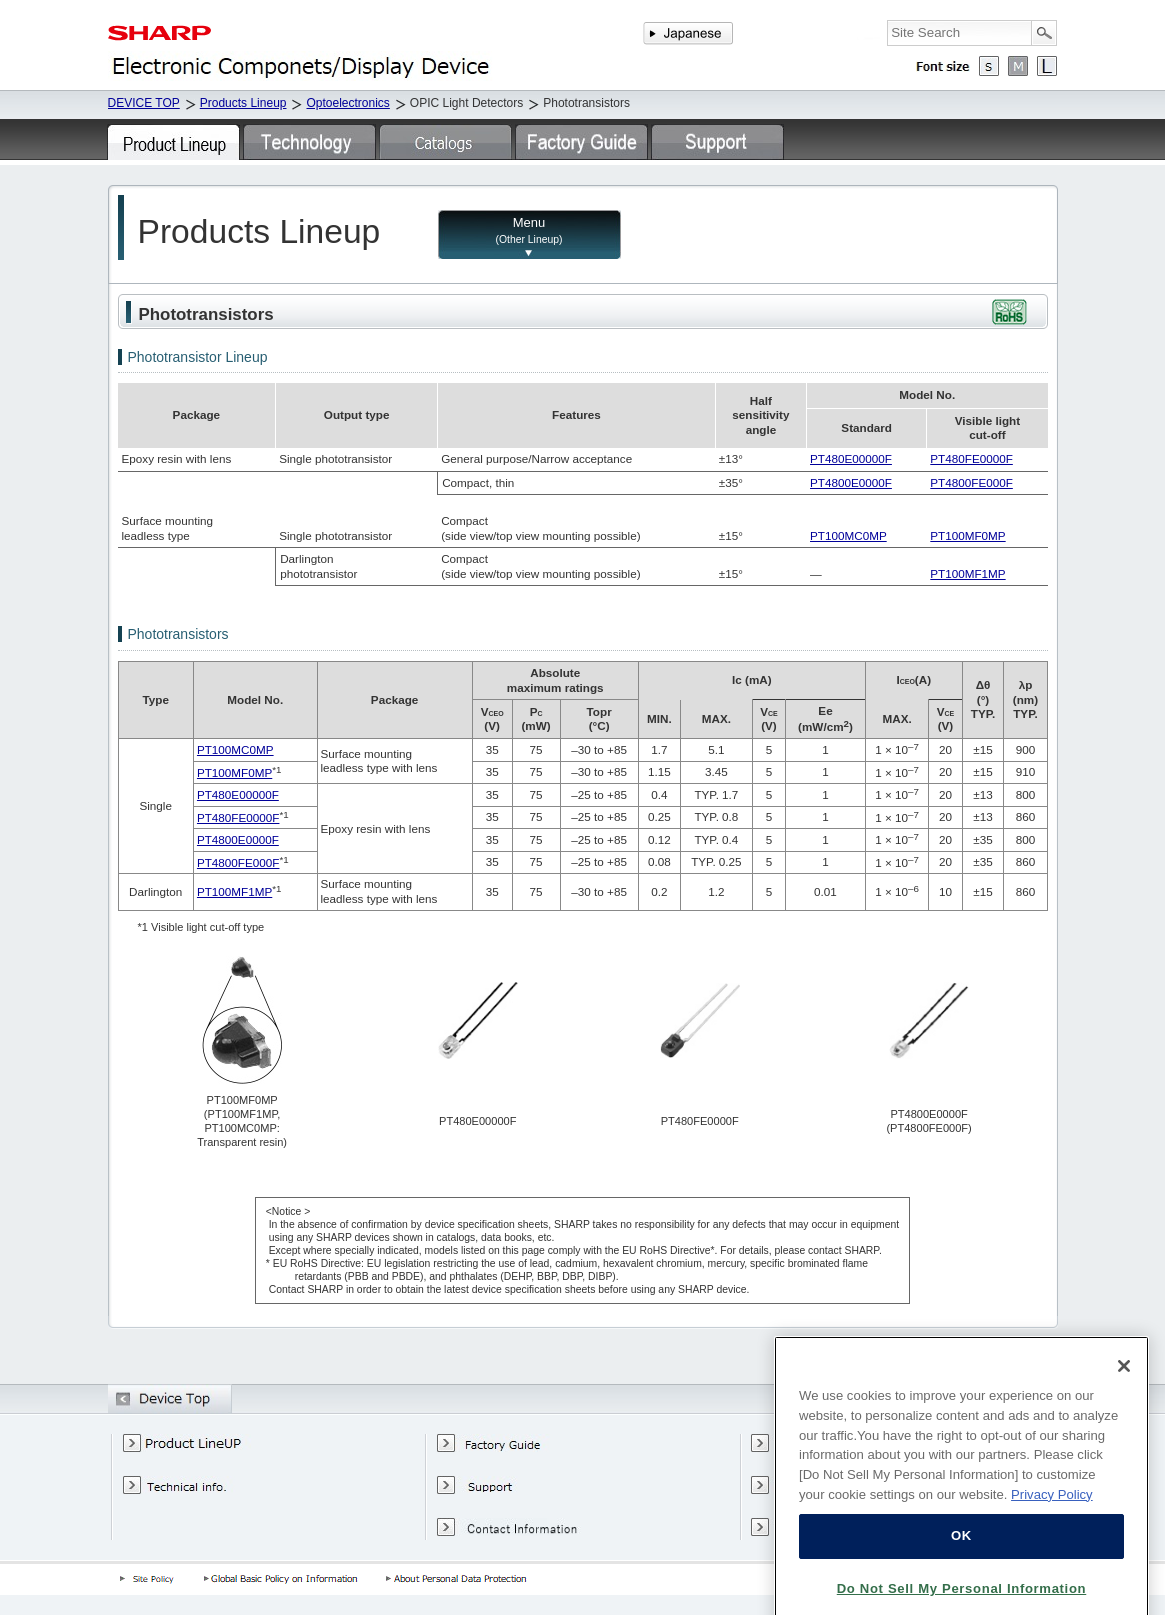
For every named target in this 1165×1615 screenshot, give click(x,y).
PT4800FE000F (971, 482)
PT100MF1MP (967, 573)
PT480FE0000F (971, 458)
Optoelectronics (347, 103)
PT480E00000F (851, 458)
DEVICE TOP (144, 103)
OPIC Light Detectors (466, 103)
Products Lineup (243, 103)
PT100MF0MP (967, 535)
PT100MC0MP (848, 535)
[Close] (1124, 1404)
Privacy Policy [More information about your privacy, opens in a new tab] (1052, 1531)
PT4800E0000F (851, 482)
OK (961, 1573)
